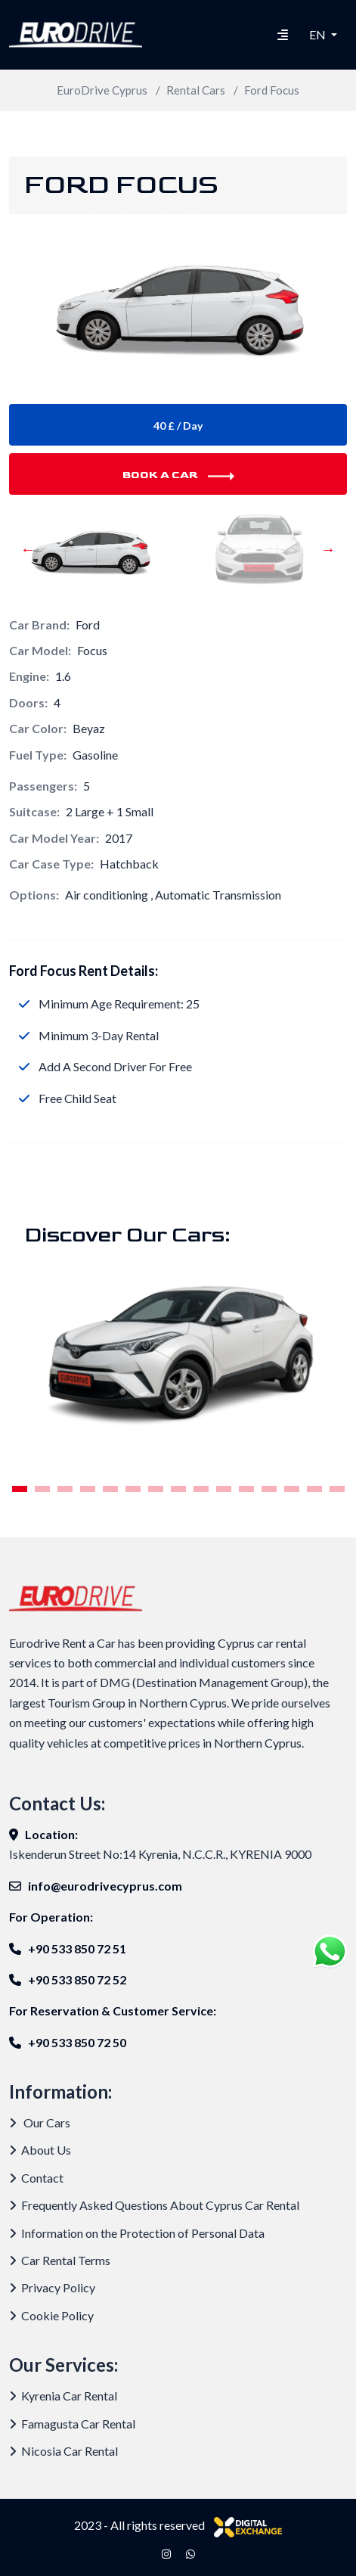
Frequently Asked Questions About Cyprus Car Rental (154, 2205)
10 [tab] (224, 1489)
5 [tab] (110, 1489)
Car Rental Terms (59, 2260)
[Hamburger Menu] (282, 35)
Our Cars (39, 2122)
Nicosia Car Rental (63, 2451)
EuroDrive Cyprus (102, 90)
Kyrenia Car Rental (63, 2395)
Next (328, 556)
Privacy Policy (52, 2287)
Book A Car (178, 474)
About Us (40, 2150)
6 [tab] (132, 1489)
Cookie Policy (51, 2315)
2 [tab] (42, 1489)
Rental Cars (195, 90)
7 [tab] (155, 1489)
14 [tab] (314, 1489)
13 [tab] (292, 1489)
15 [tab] (337, 1489)
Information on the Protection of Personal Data (137, 2233)
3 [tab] (64, 1489)
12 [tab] (269, 1489)
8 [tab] (178, 1489)
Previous (28, 556)
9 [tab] (200, 1489)
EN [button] (318, 34)
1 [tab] (19, 1489)
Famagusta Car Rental (72, 2423)
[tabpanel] (178, 1357)
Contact (36, 2177)
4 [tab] (87, 1489)
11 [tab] (246, 1489)
